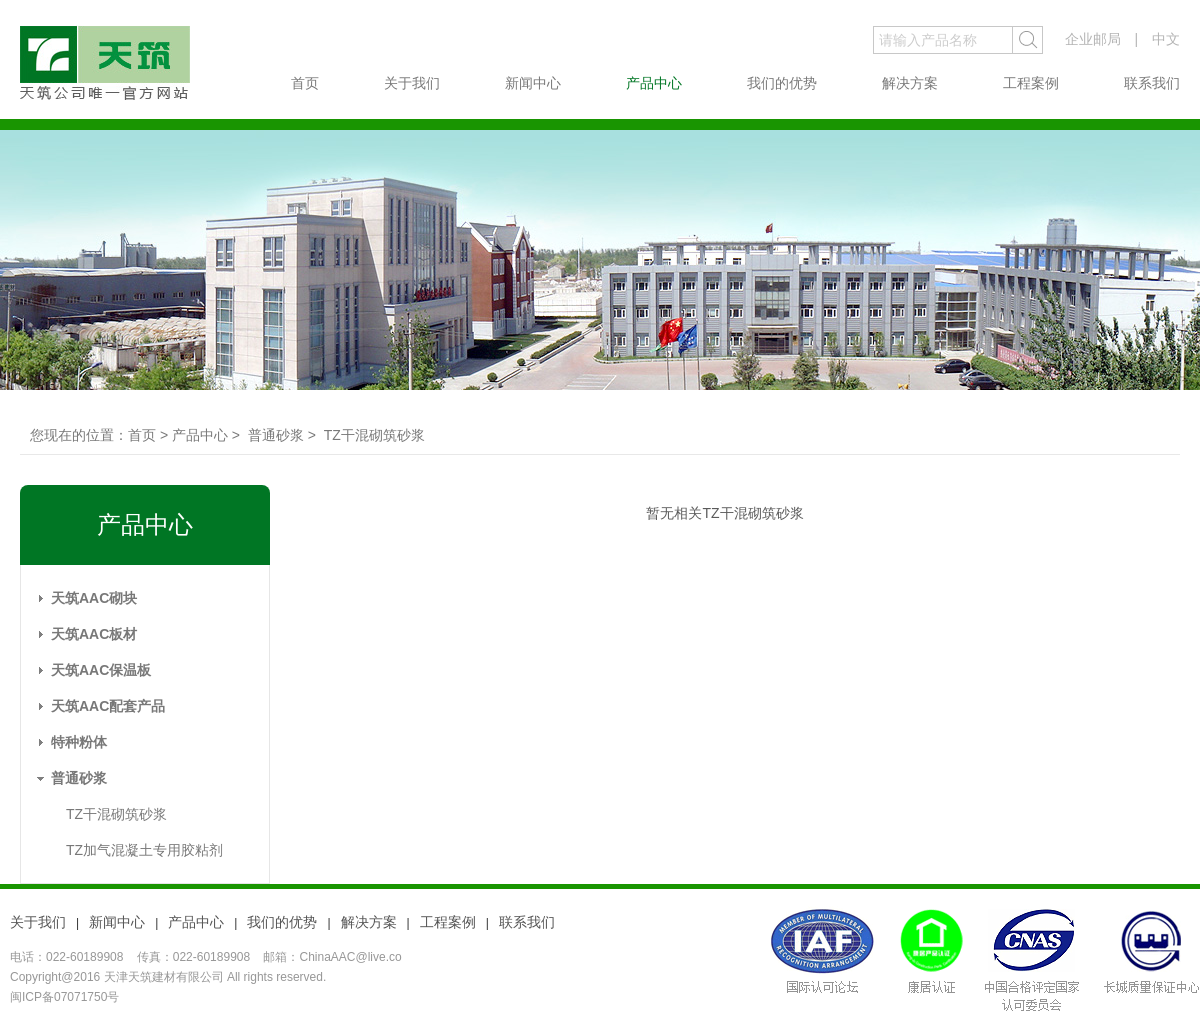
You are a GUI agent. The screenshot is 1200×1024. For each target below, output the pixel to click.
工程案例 (1031, 83)
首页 (305, 83)
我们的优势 (782, 83)
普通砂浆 (79, 778)
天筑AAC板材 (94, 634)
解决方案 (910, 83)
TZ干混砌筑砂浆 (116, 814)
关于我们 (412, 83)
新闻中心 (533, 83)
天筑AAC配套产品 (108, 706)
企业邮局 (1093, 39)
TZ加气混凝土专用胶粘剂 (144, 850)
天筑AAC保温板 (101, 670)
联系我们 (1152, 83)
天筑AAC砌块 (94, 598)
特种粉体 (79, 742)
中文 (1166, 39)
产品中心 (654, 83)
